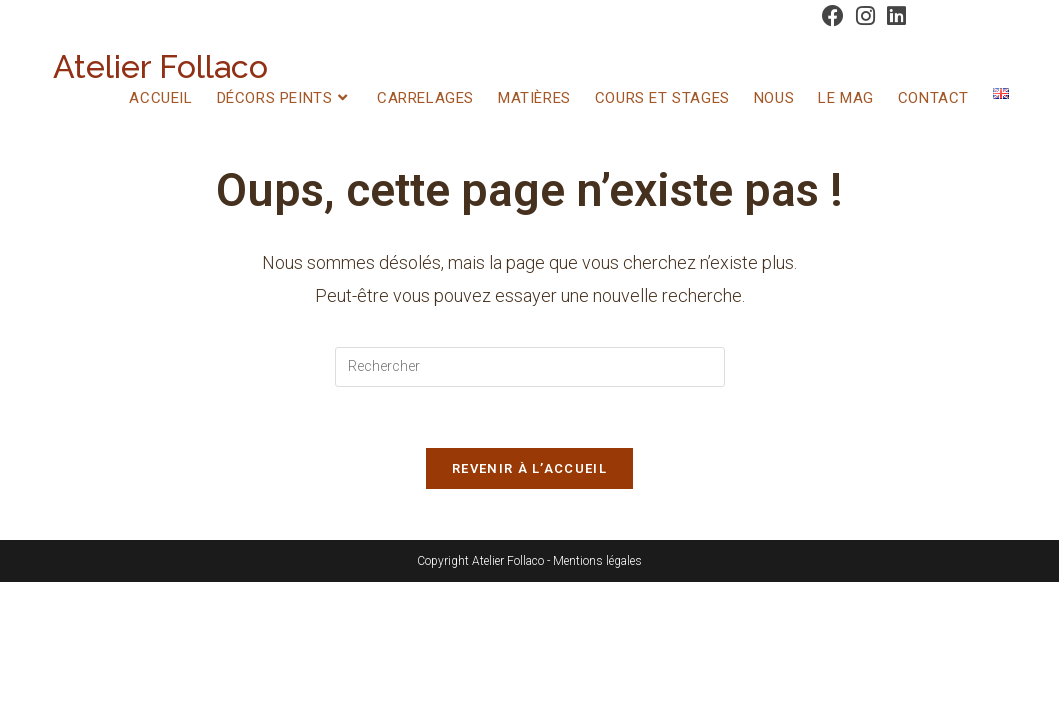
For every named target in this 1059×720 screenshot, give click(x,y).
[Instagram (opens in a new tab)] (865, 16)
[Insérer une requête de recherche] (530, 367)
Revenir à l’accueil (529, 468)
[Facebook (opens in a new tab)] (833, 16)
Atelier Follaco (160, 66)
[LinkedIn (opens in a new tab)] (893, 16)
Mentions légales (597, 561)
